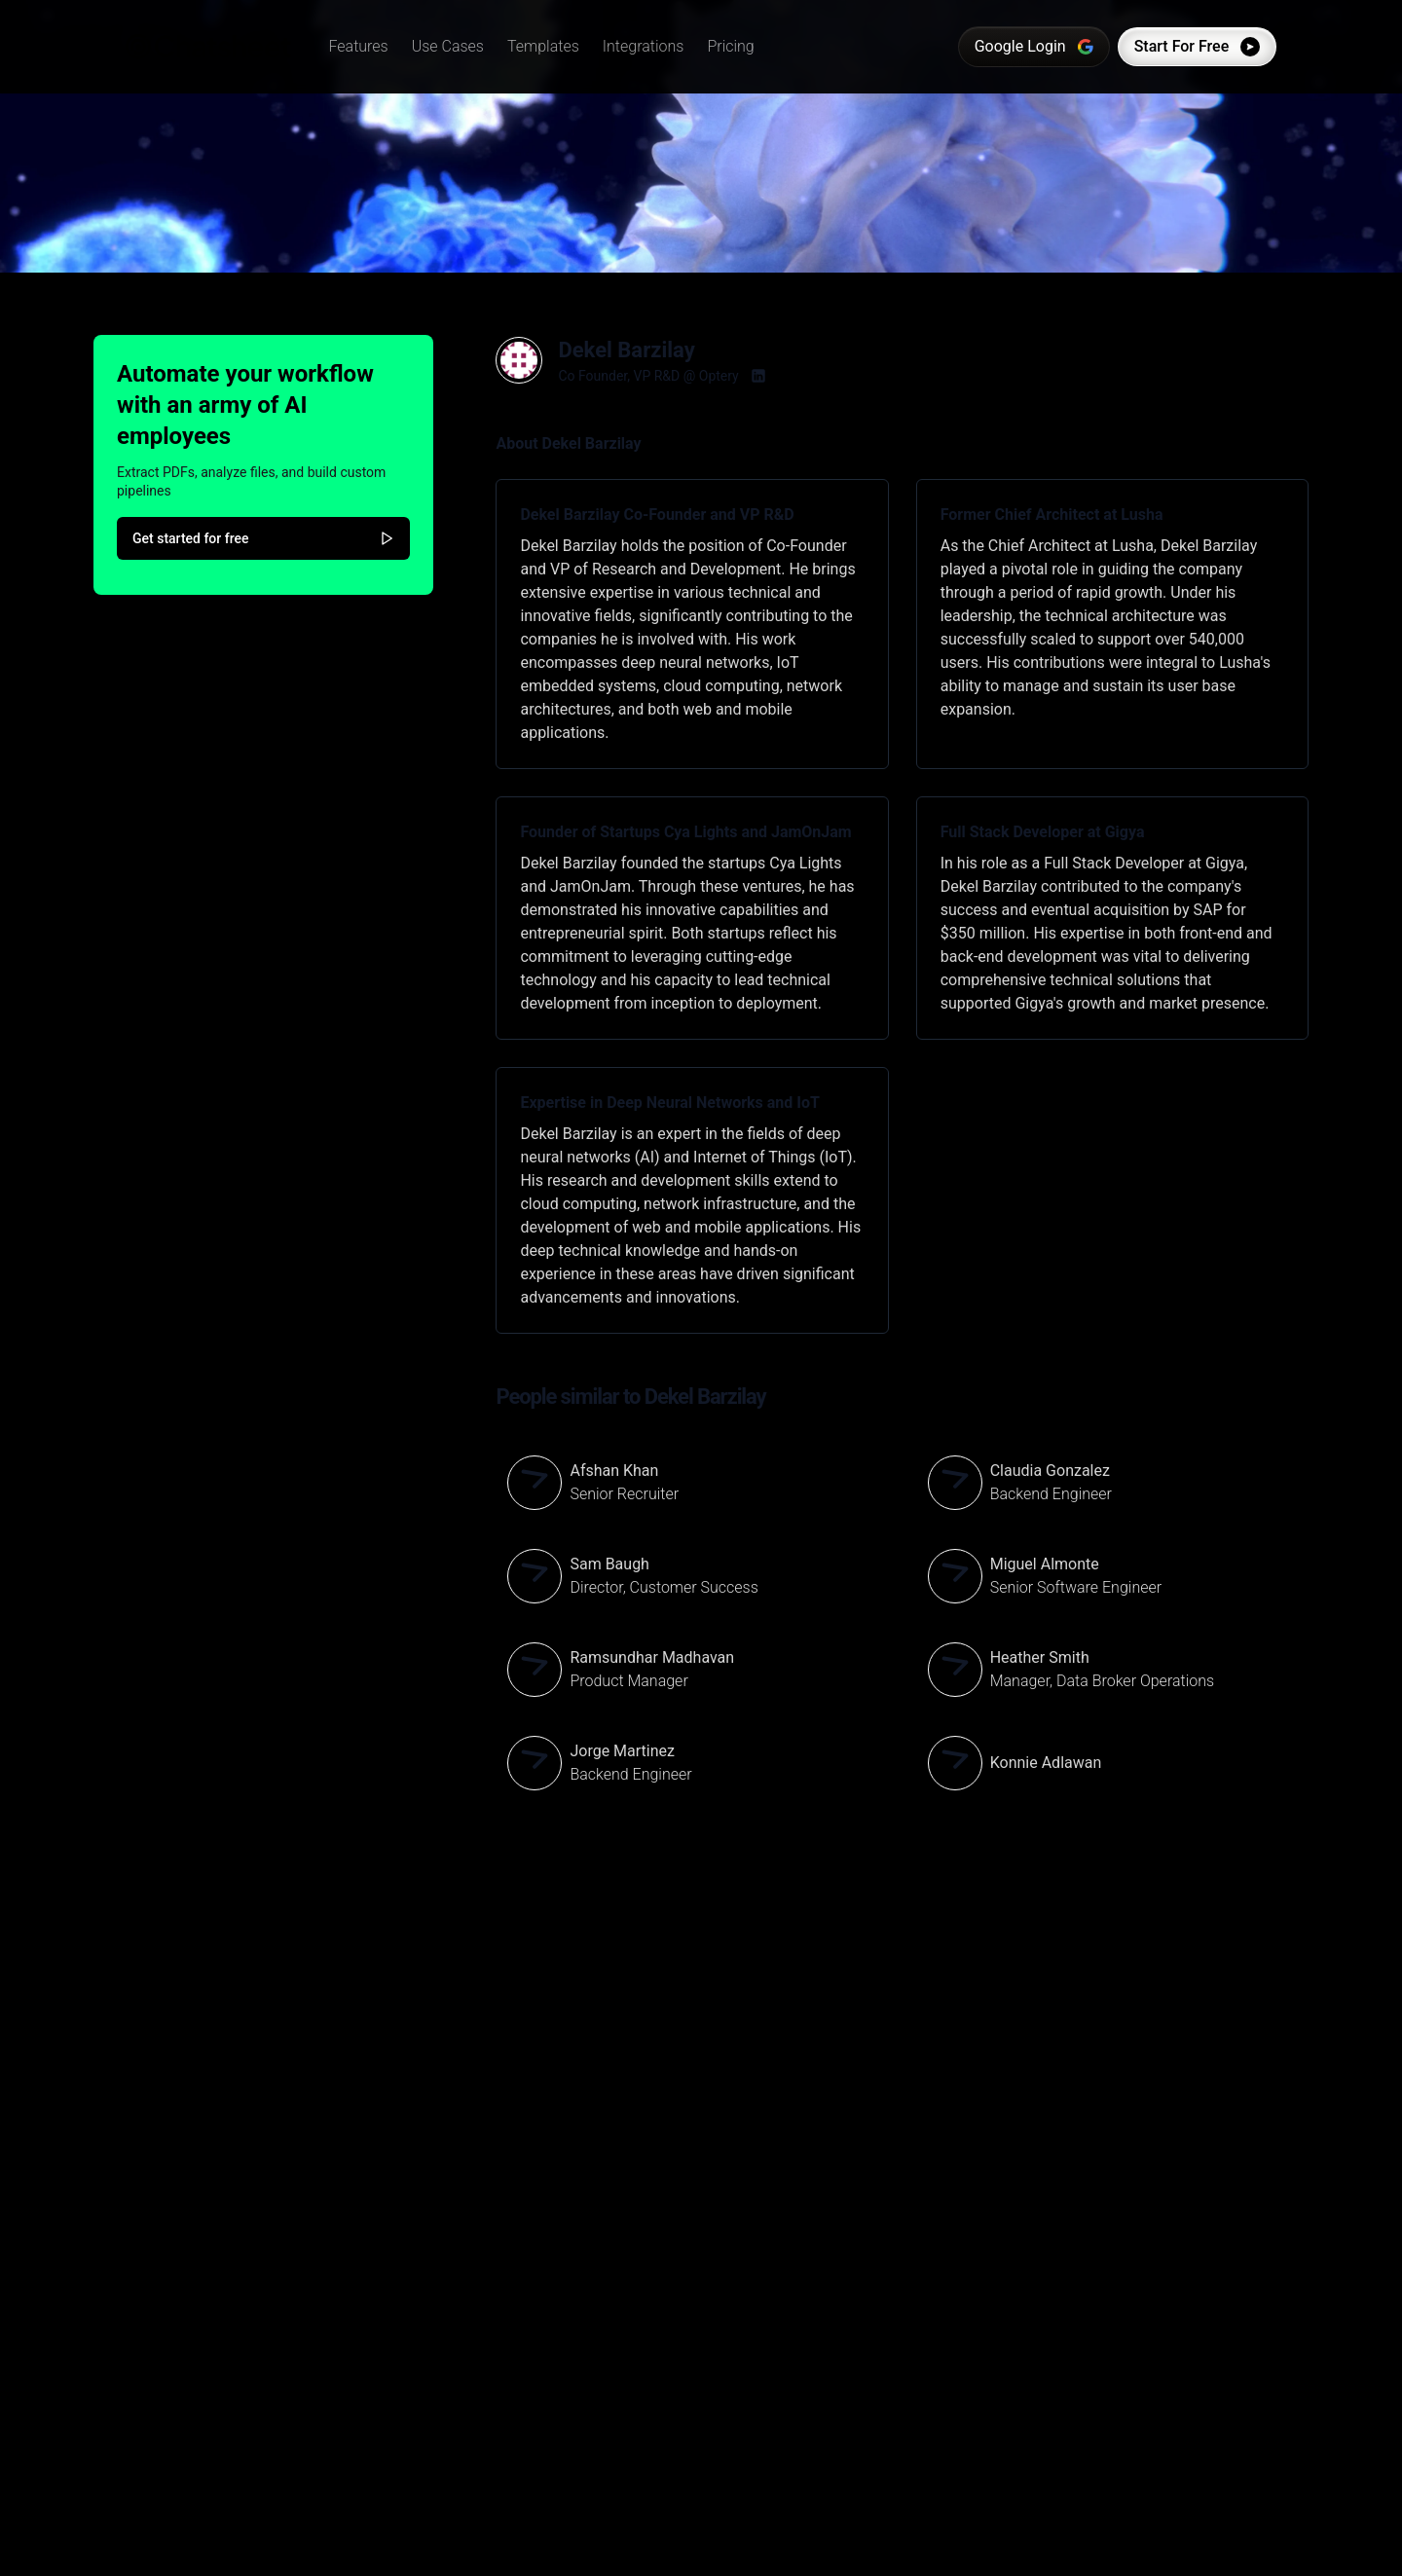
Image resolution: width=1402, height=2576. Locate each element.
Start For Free (1193, 46)
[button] (361, 46)
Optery (719, 376)
